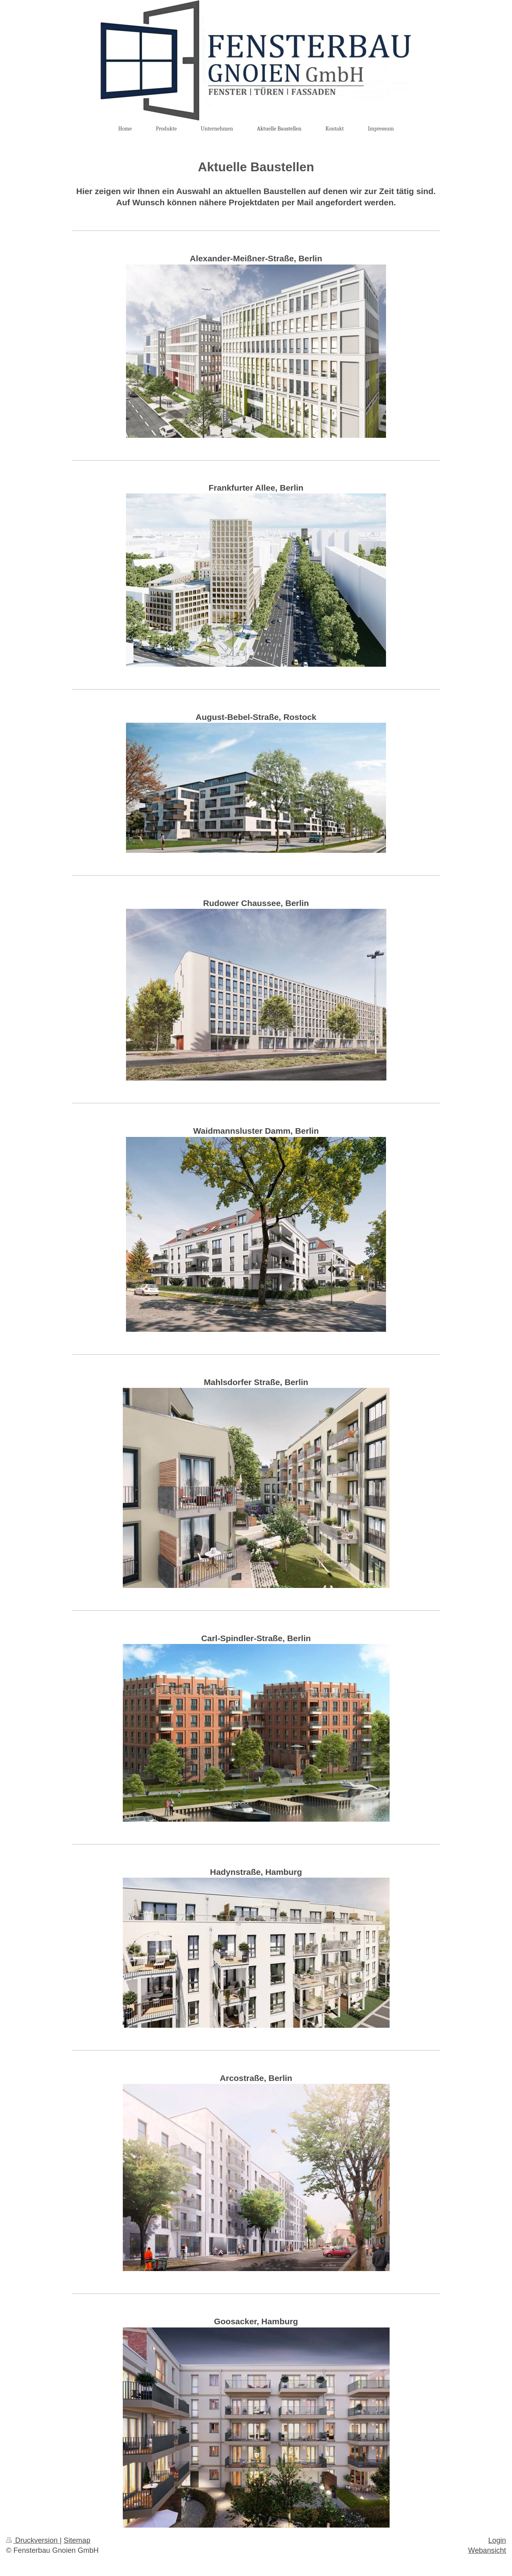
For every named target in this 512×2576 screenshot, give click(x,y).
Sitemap (77, 2540)
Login (497, 2540)
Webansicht (487, 2550)
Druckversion (33, 2540)
